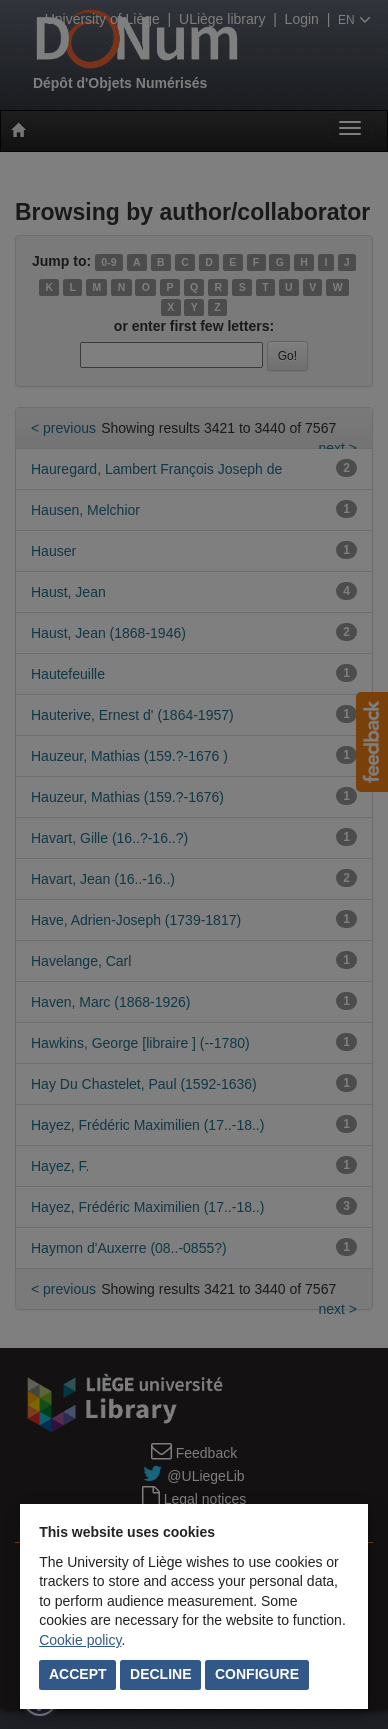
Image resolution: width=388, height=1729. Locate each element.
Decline (160, 1674)
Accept (78, 1674)
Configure (257, 1674)
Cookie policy (80, 1640)
